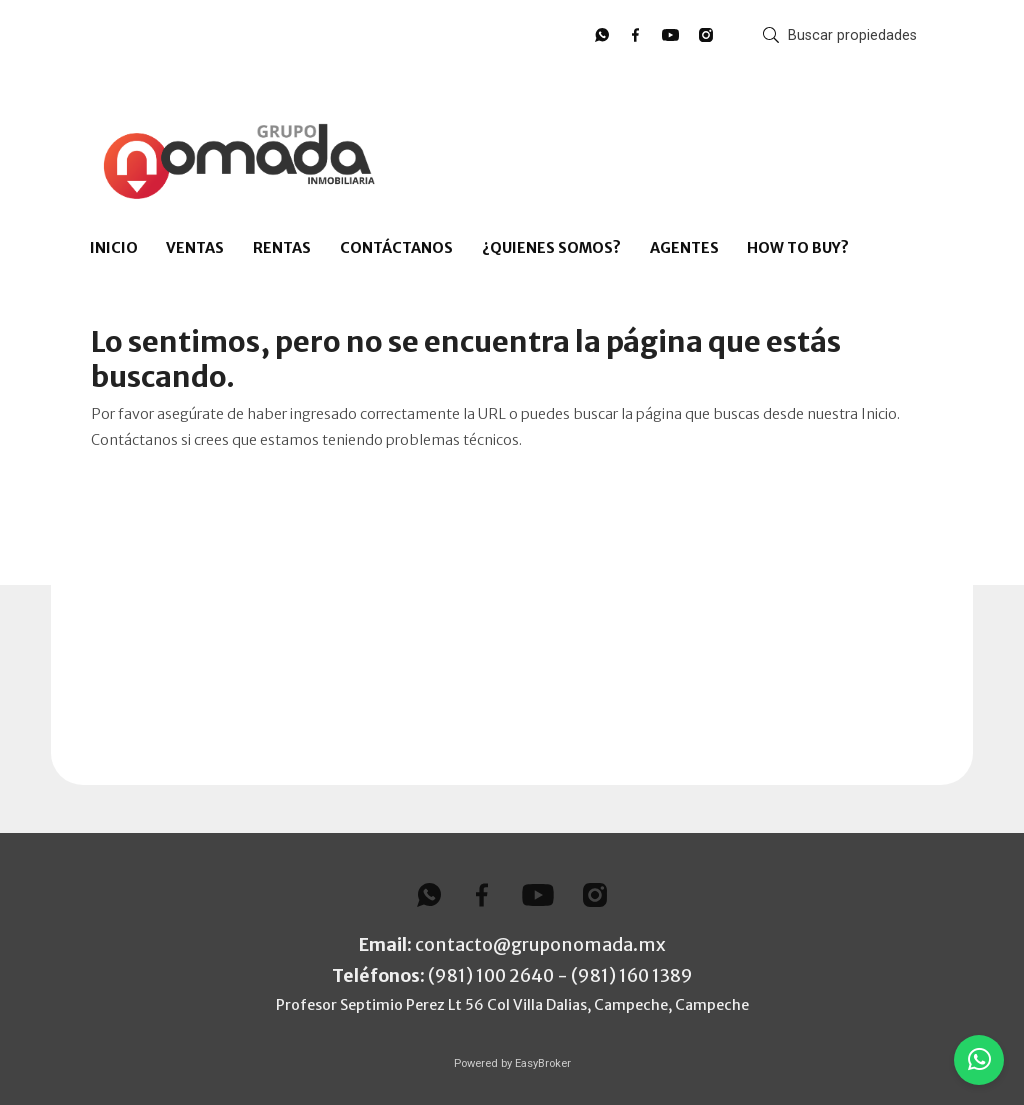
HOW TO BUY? (798, 248)
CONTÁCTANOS (396, 248)
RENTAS (282, 248)
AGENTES (684, 248)
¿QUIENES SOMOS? (551, 248)
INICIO (114, 248)
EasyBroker (543, 1063)
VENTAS (195, 248)
